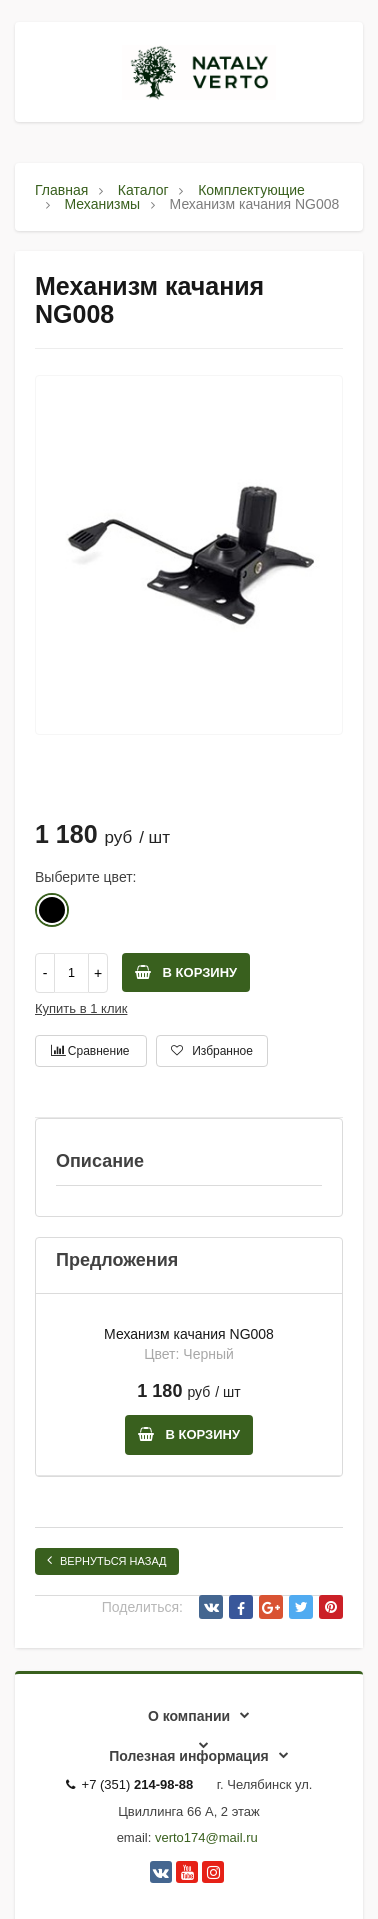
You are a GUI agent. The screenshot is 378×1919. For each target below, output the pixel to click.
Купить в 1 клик (81, 1008)
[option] (189, 556)
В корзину (186, 972)
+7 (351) (130, 1784)
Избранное (212, 1051)
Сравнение (90, 1051)
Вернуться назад (107, 1560)
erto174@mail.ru (209, 1837)
